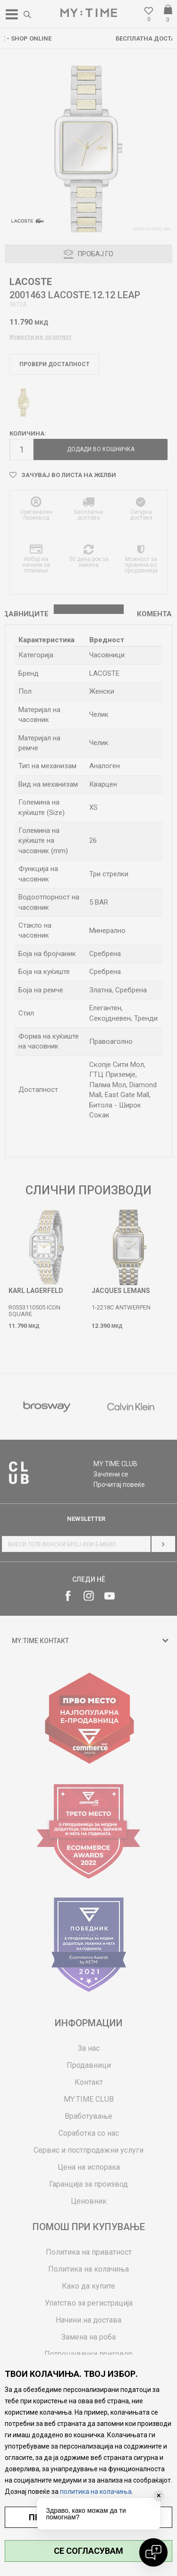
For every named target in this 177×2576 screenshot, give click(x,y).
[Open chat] (153, 2552)
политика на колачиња (96, 2491)
